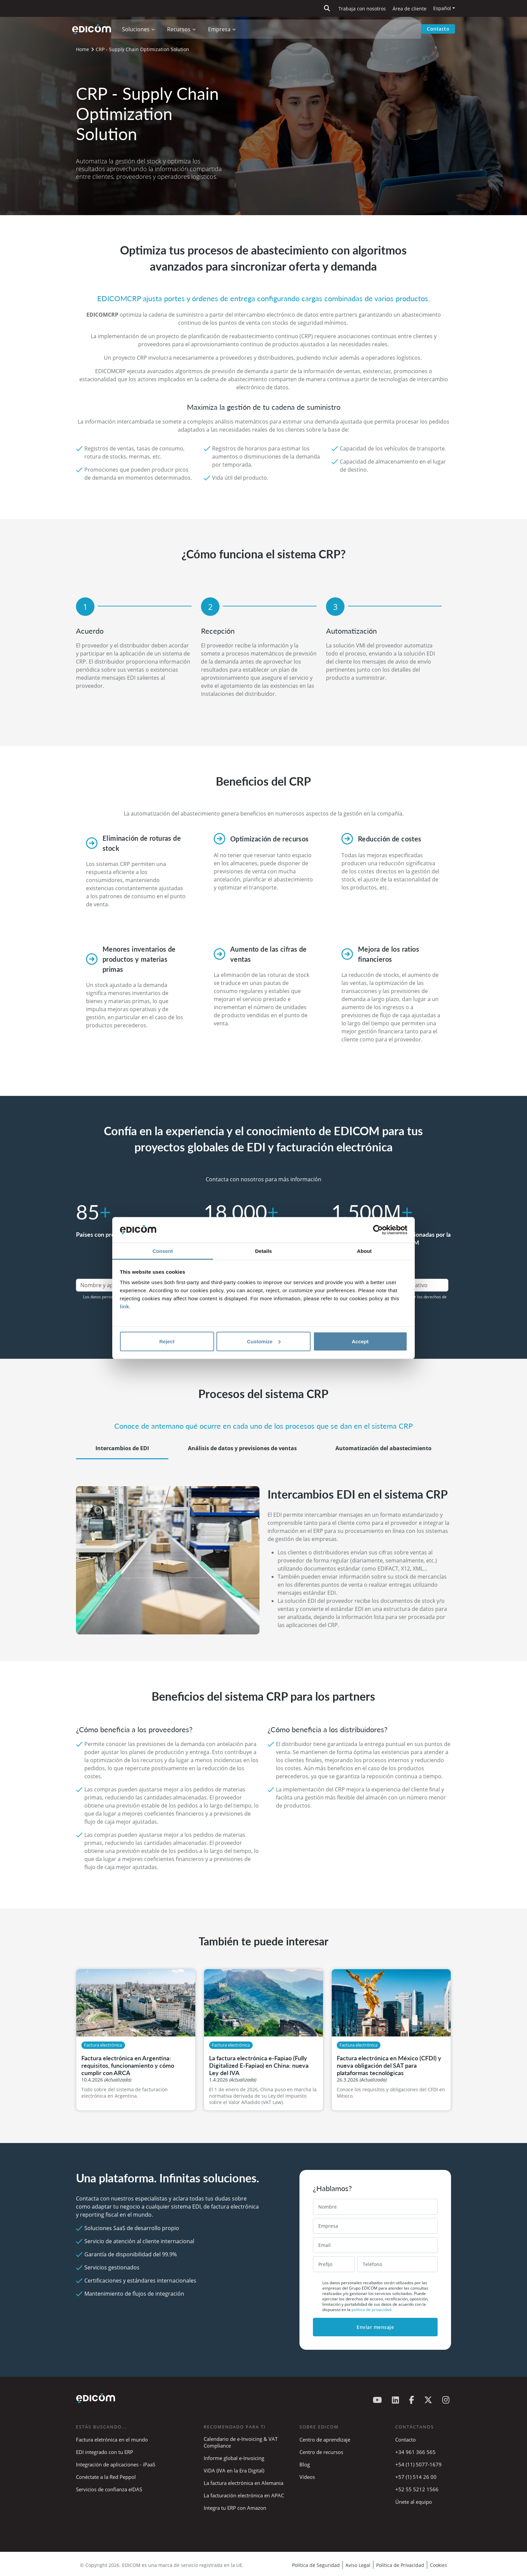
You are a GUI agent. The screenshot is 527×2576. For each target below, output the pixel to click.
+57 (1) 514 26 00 (416, 2476)
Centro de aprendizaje (324, 2439)
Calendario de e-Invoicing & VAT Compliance (241, 2442)
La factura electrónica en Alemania (243, 2483)
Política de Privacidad (400, 2565)
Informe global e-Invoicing (234, 2458)
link (124, 1306)
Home (82, 49)
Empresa (220, 29)
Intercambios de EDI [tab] (122, 1448)
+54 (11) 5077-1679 (418, 2464)
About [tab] (364, 1251)
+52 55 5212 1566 (417, 2489)
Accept (360, 1341)
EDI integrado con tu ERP (104, 2452)
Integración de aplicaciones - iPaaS (115, 2464)
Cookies (438, 2565)
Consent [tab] (163, 1251)
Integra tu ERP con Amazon (235, 2507)
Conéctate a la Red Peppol (106, 2476)
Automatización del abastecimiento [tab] (383, 1448)
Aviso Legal (358, 2565)
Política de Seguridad (316, 2565)
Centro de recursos (321, 2452)
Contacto (438, 29)
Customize (264, 1341)
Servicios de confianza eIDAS (109, 2489)
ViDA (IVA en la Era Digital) (234, 2470)
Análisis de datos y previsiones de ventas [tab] (242, 1448)
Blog (304, 2464)
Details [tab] (263, 1251)
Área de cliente (410, 8)
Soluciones (137, 29)
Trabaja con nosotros (362, 8)
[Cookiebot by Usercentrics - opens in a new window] (378, 1230)
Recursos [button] (180, 29)
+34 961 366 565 (415, 2452)
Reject (166, 1341)
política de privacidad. (372, 2309)
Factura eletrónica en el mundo (112, 2439)
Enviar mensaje (375, 2327)
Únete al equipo (413, 2501)
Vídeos (307, 2476)
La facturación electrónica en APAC (244, 2495)
